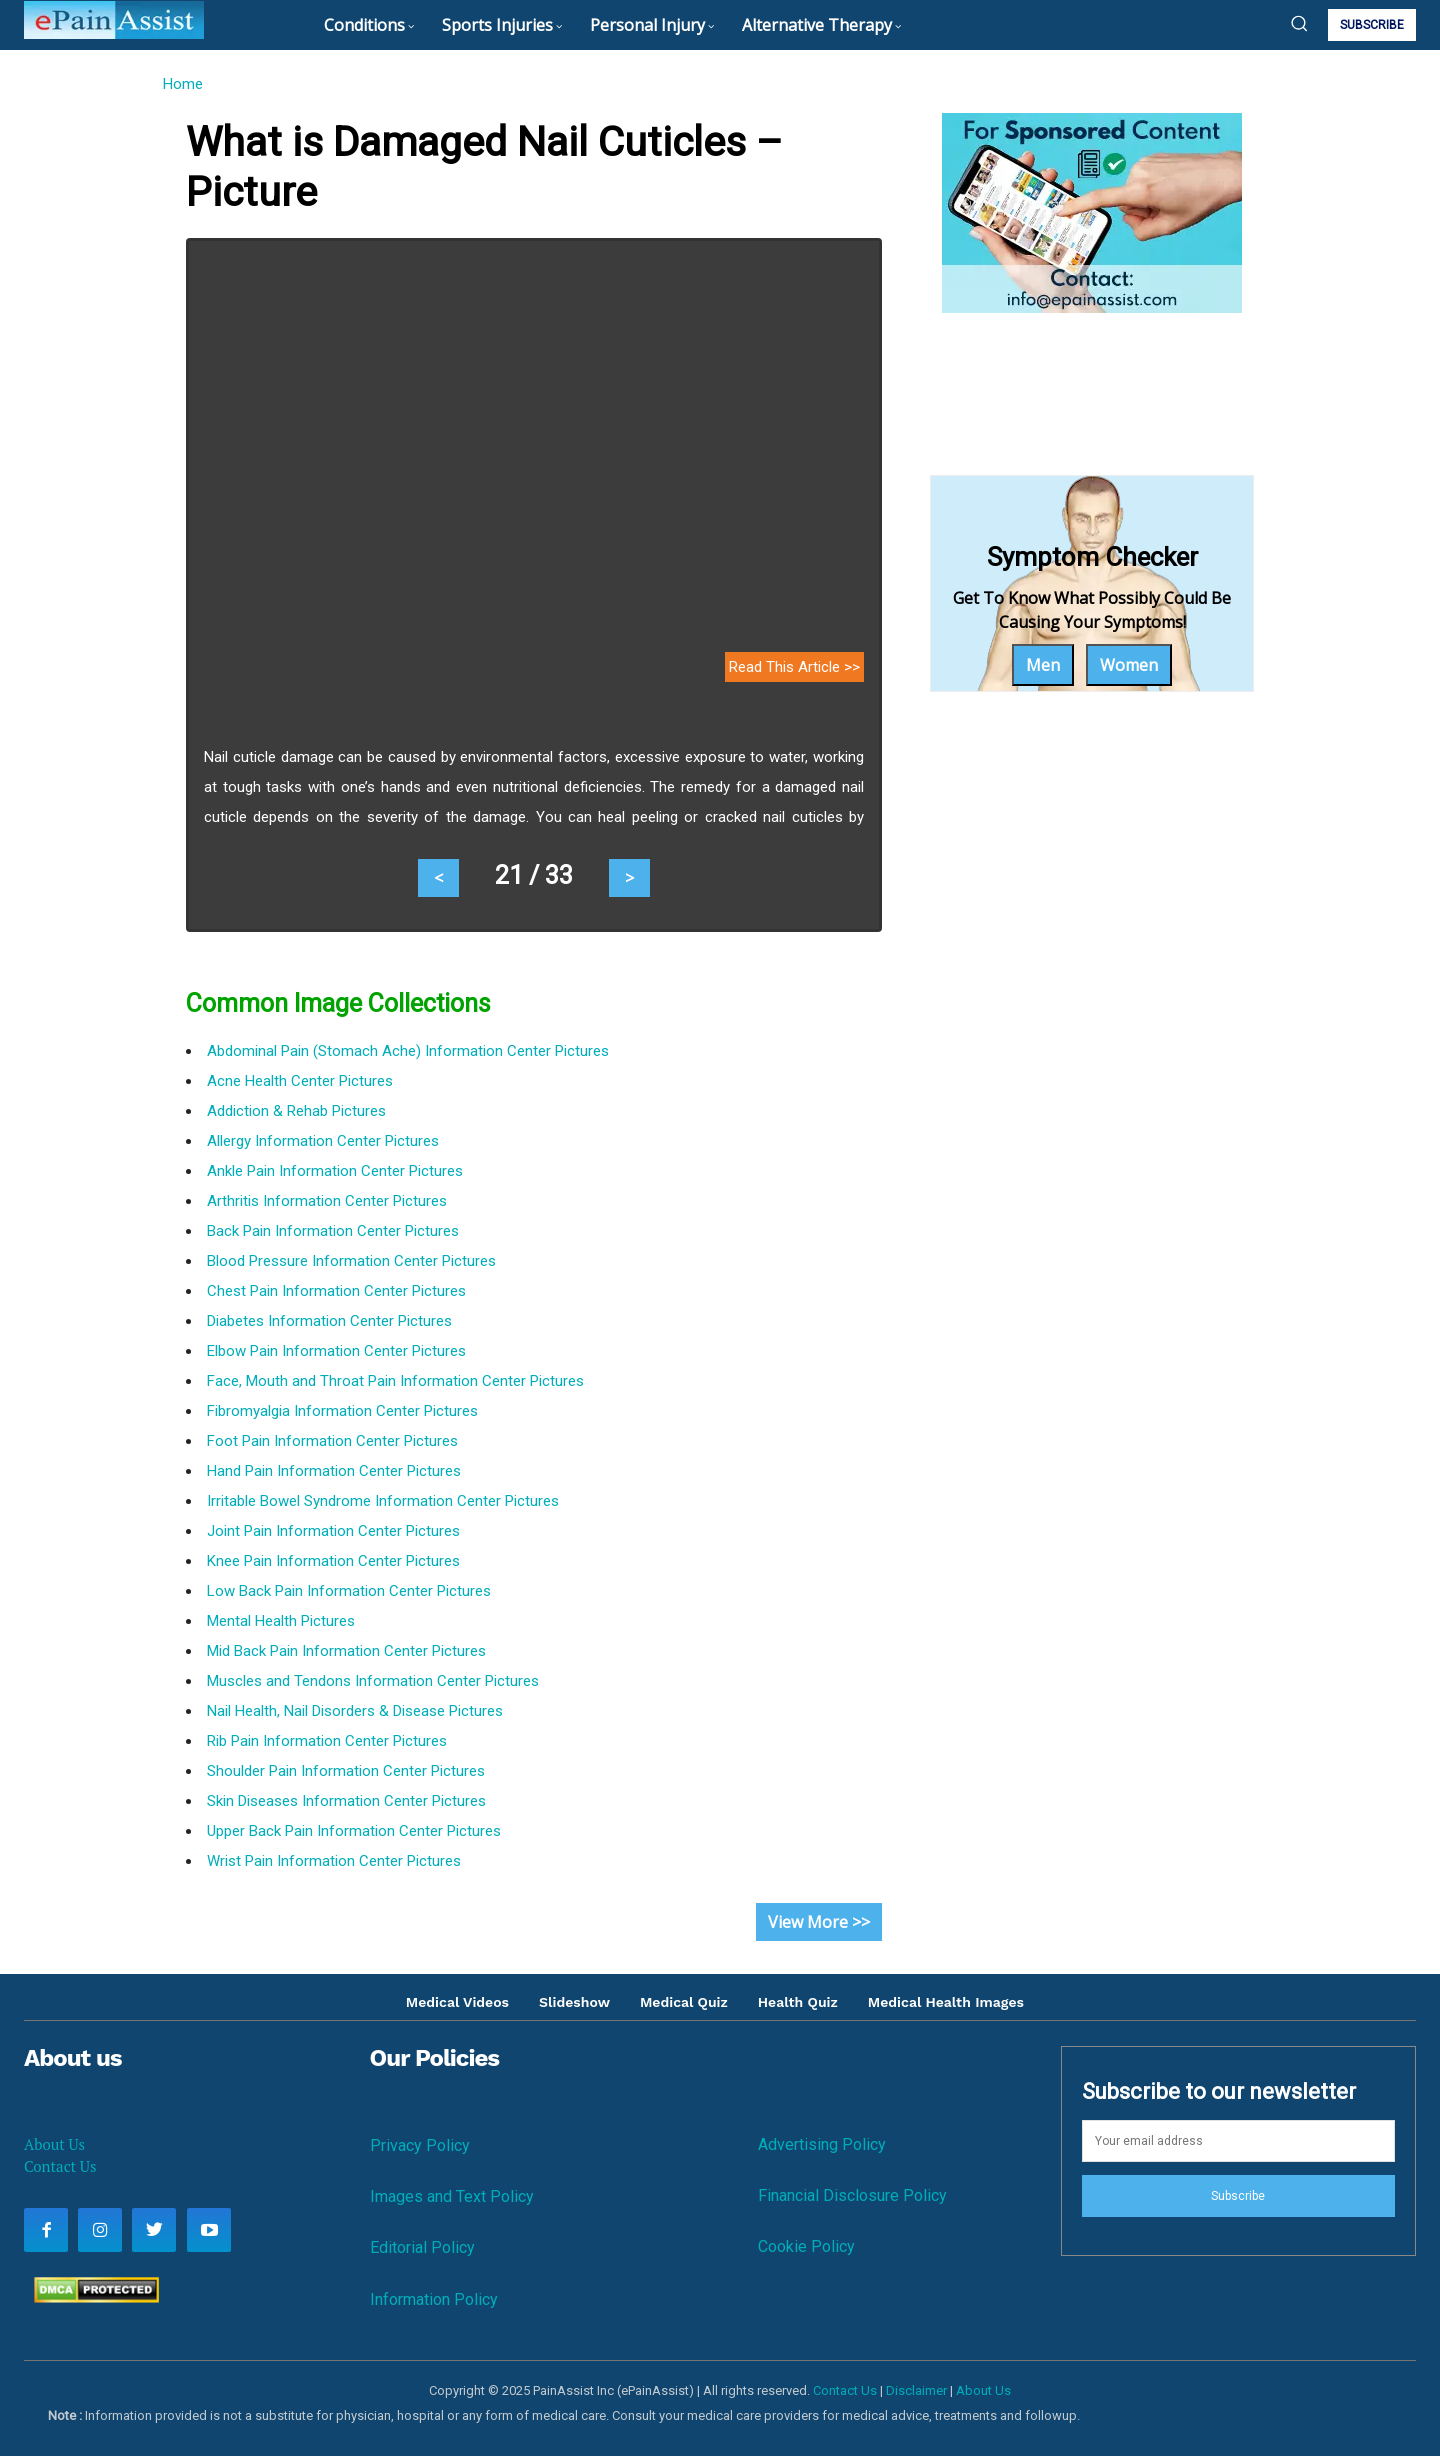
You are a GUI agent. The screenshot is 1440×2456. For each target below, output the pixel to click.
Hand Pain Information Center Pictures (334, 1471)
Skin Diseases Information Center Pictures (346, 1801)
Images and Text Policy (452, 2196)
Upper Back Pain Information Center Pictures (354, 1831)
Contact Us (60, 2166)
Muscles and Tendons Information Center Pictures (373, 1681)
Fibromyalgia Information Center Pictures (342, 1411)
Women (1129, 665)
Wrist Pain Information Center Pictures (334, 1861)
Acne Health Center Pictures (300, 1081)
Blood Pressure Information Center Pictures (351, 1261)
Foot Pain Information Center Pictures (332, 1441)
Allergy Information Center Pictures (323, 1141)
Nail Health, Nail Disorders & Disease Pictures (355, 1711)
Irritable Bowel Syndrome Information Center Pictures (383, 1501)
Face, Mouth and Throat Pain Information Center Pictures (395, 1381)
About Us (54, 2144)
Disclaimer (916, 2390)
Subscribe (1238, 2196)
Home (182, 84)
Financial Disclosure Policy (852, 2195)
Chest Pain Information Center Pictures (336, 1291)
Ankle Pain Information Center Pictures (335, 1171)
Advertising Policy (822, 2144)
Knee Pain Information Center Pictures (333, 1561)
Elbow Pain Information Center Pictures (336, 1351)
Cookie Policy (806, 2246)
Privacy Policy (420, 2145)
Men (1043, 665)
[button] (1299, 23)
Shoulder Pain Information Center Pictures (346, 1771)
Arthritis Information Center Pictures (327, 1201)
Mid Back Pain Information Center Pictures (346, 1651)
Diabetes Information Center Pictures (329, 1321)
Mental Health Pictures (281, 1621)
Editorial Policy (422, 2247)
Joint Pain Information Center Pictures (333, 1531)
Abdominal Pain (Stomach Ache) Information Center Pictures (408, 1051)
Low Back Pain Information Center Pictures (349, 1591)
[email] (1238, 2141)
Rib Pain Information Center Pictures (327, 1741)
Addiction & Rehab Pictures (296, 1111)
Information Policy (434, 2299)
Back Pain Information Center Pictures (333, 1231)
